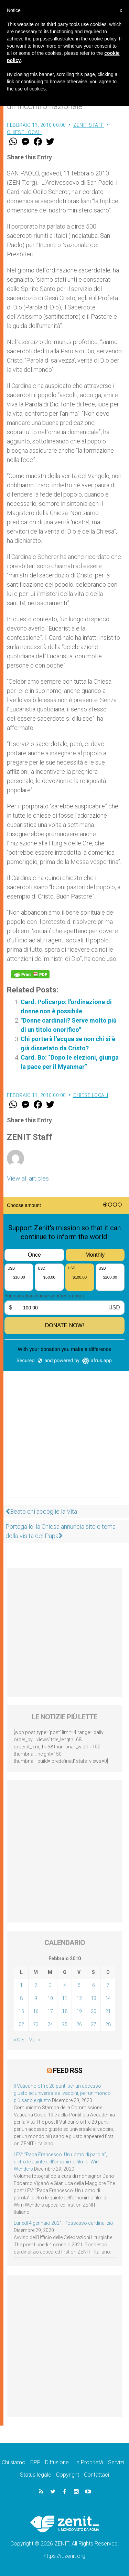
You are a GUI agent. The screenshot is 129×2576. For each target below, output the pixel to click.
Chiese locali (24, 132)
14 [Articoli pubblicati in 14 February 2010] (108, 1998)
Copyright (67, 2474)
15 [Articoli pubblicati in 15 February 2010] (21, 2011)
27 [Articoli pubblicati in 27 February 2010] (93, 2024)
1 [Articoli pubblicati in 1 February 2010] (21, 1985)
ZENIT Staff (88, 125)
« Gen (19, 2039)
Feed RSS (67, 2070)
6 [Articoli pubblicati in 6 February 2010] (93, 1985)
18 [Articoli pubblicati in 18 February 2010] (64, 2011)
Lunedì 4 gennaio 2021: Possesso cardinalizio (63, 2223)
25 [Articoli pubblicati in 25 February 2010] (64, 2024)
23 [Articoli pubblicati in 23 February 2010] (36, 2024)
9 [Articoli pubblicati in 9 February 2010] (35, 1998)
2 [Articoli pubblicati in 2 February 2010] (35, 1985)
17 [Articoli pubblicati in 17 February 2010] (50, 2011)
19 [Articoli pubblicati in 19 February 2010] (79, 2011)
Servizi (116, 2462)
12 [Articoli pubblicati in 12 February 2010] (79, 1998)
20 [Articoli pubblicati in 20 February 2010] (93, 2011)
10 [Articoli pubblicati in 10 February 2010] (50, 1998)
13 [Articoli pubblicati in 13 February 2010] (93, 1998)
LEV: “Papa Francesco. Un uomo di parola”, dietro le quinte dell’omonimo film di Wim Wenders (60, 2162)
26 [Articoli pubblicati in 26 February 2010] (79, 2024)
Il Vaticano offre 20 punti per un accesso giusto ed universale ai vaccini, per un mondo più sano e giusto (62, 2093)
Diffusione (57, 2462)
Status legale (35, 2474)
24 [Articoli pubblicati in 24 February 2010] (50, 2024)
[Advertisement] (64, 1458)
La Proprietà (88, 2462)
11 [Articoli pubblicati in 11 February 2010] (64, 1998)
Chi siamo (13, 2462)
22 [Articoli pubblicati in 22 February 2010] (21, 2024)
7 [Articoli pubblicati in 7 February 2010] (108, 1985)
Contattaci (96, 2474)
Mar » (34, 2039)
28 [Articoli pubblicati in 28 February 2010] (108, 2024)
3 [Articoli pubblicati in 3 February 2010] (50, 1985)
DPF (35, 2462)
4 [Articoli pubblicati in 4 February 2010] (64, 1985)
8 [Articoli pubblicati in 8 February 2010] (21, 1998)
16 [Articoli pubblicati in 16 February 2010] (36, 2011)
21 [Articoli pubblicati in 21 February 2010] (108, 2011)
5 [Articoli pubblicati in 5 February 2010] (79, 1985)
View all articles (28, 1178)
